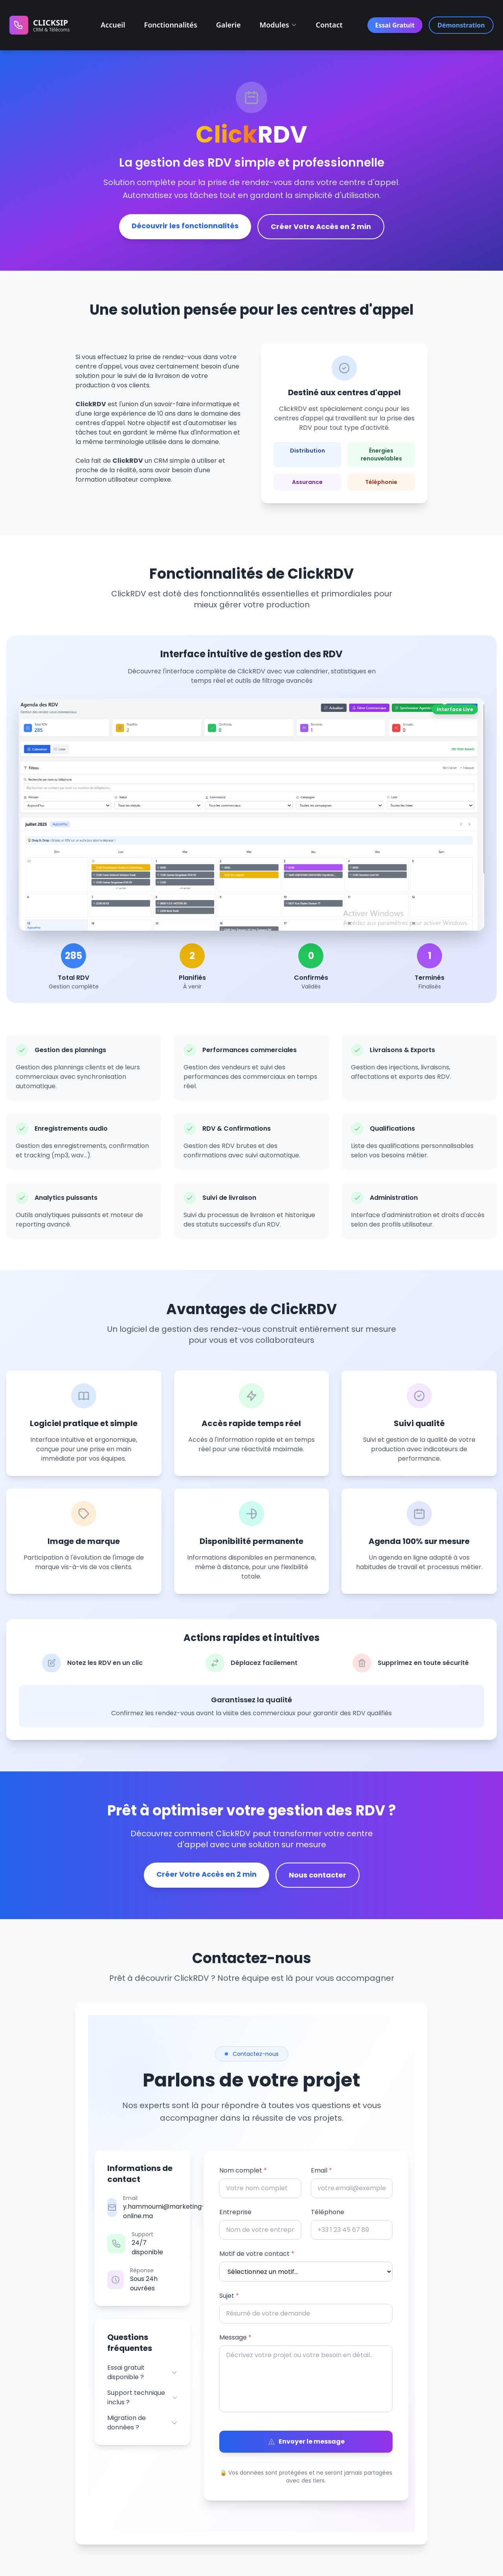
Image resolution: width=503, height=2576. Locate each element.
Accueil (113, 24)
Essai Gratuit (395, 25)
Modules (278, 24)
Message (235, 2337)
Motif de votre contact (256, 2253)
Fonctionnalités (170, 24)
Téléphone (327, 2212)
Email (321, 2170)
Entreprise (235, 2212)
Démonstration (461, 25)
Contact (329, 24)
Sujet (229, 2295)
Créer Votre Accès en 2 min (321, 226)
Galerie (228, 24)
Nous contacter (317, 1875)
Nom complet (243, 2170)
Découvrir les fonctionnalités (185, 226)
